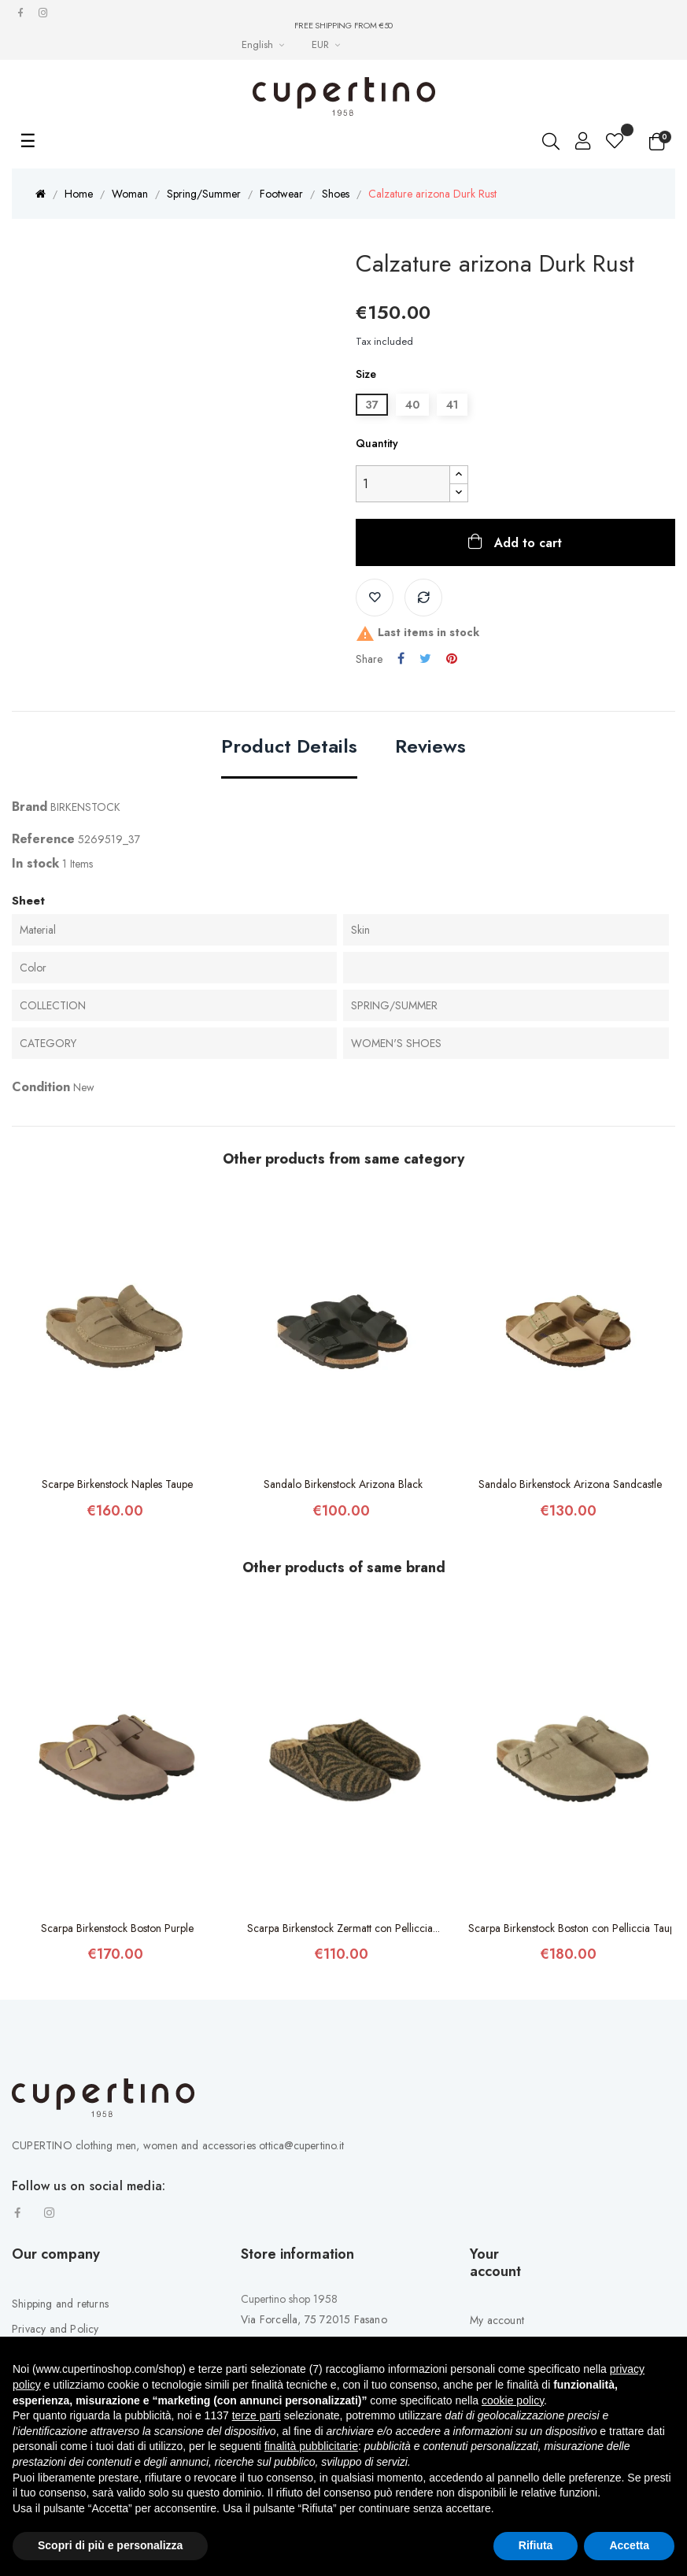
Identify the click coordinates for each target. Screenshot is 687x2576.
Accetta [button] (629, 2545)
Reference (43, 839)
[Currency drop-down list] (328, 44)
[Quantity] (403, 483)
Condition (41, 1087)
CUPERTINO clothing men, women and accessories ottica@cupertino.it (178, 2145)
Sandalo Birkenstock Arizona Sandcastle (570, 1484)
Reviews (430, 747)
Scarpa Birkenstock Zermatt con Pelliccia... (343, 1928)
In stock (35, 863)
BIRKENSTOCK (85, 807)
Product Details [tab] (289, 747)
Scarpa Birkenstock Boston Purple (117, 1928)
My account (497, 2320)
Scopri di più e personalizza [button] (110, 2545)
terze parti (256, 2415)
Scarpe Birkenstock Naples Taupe (117, 1484)
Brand (29, 807)
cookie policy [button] (513, 2400)
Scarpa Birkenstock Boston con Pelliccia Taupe (569, 1928)
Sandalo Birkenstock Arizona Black (343, 1484)
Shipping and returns (60, 2303)
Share (400, 659)
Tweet (425, 659)
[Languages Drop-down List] (265, 44)
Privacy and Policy (55, 2329)
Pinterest (451, 659)
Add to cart (526, 543)
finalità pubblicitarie (311, 2446)
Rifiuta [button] (536, 2545)
